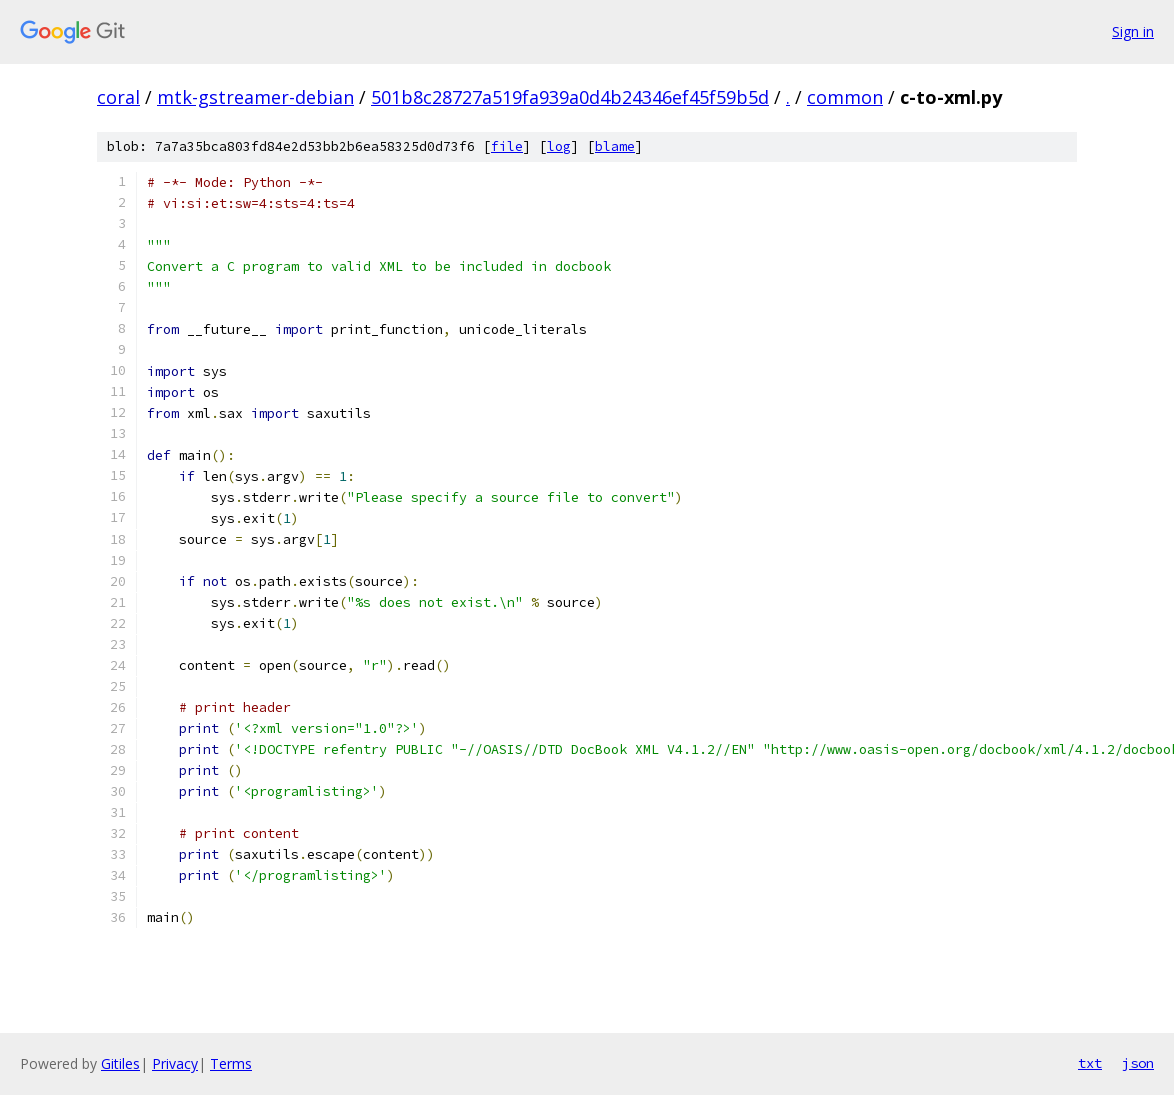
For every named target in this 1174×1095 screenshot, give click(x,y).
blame (615, 146)
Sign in (1133, 31)
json (1138, 1063)
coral (118, 97)
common (845, 97)
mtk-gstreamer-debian (255, 97)
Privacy (175, 1063)
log (559, 146)
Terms (231, 1063)
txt (1090, 1063)
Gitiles (120, 1063)
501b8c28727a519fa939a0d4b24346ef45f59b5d (570, 97)
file (507, 146)
